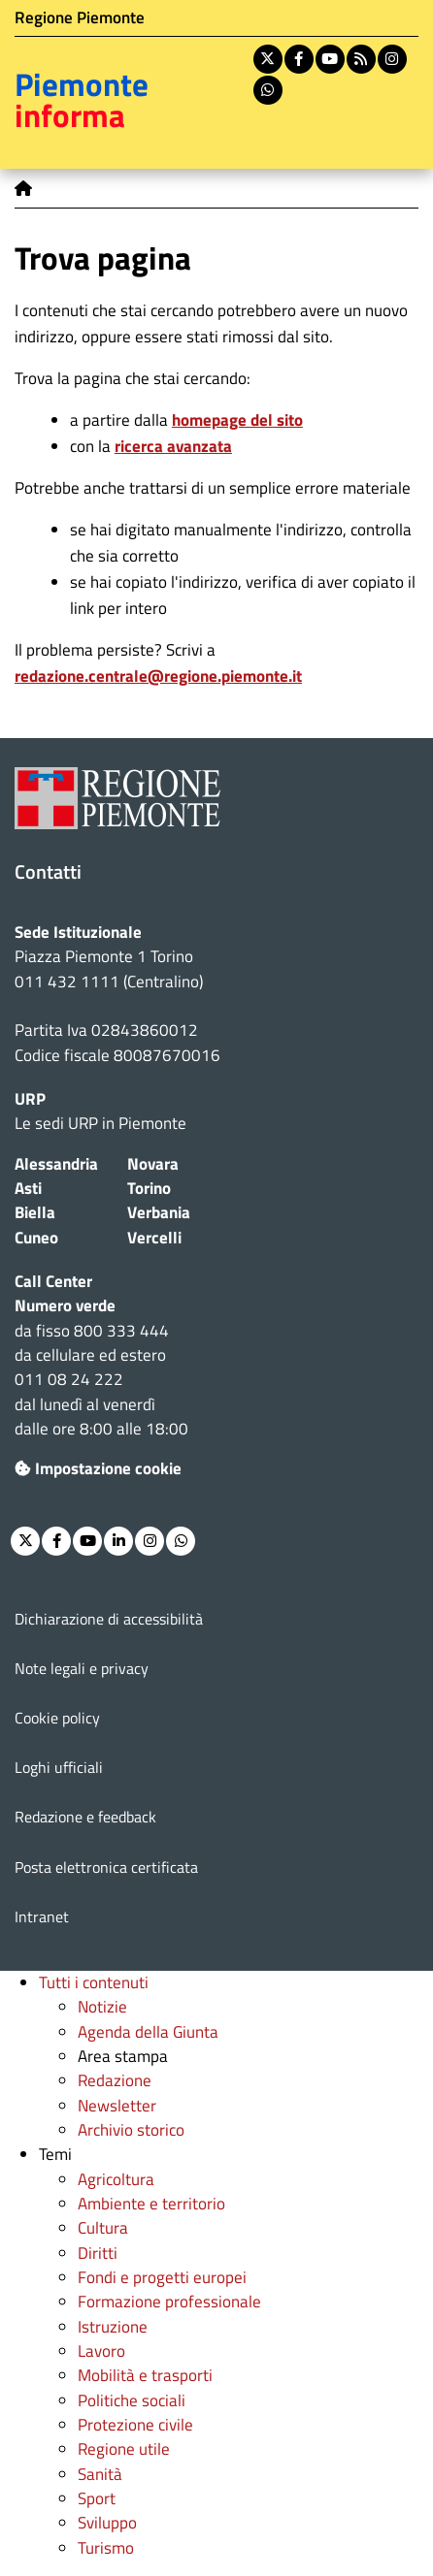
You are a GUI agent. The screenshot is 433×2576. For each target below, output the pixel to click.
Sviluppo (107, 2522)
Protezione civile (135, 2424)
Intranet (42, 1916)
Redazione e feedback (85, 1816)
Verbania (158, 1212)
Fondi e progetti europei (162, 2277)
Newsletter (117, 2105)
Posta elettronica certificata (106, 1867)
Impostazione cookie (98, 1468)
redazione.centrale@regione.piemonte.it (158, 676)
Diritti (97, 2253)
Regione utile (124, 2449)
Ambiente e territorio (151, 2203)
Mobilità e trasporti (145, 2375)
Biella (35, 1212)
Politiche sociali (131, 2400)
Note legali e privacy (82, 1668)
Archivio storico (131, 2129)
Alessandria (56, 1163)
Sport (97, 2498)
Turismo (106, 2547)
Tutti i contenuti (94, 1982)
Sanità (100, 2474)
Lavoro (101, 2351)
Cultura (103, 2227)
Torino (149, 1188)
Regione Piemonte (80, 17)
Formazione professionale (169, 2301)
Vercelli (154, 1237)
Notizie (102, 2006)
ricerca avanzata (173, 446)
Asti (28, 1188)
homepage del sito (237, 420)
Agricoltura (116, 2179)
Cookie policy (57, 1717)
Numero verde (65, 1305)
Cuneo (36, 1237)
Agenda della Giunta (148, 2032)
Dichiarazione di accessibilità (109, 1618)
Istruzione (113, 2326)
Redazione (114, 2080)
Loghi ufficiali (59, 1767)
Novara (153, 1163)
